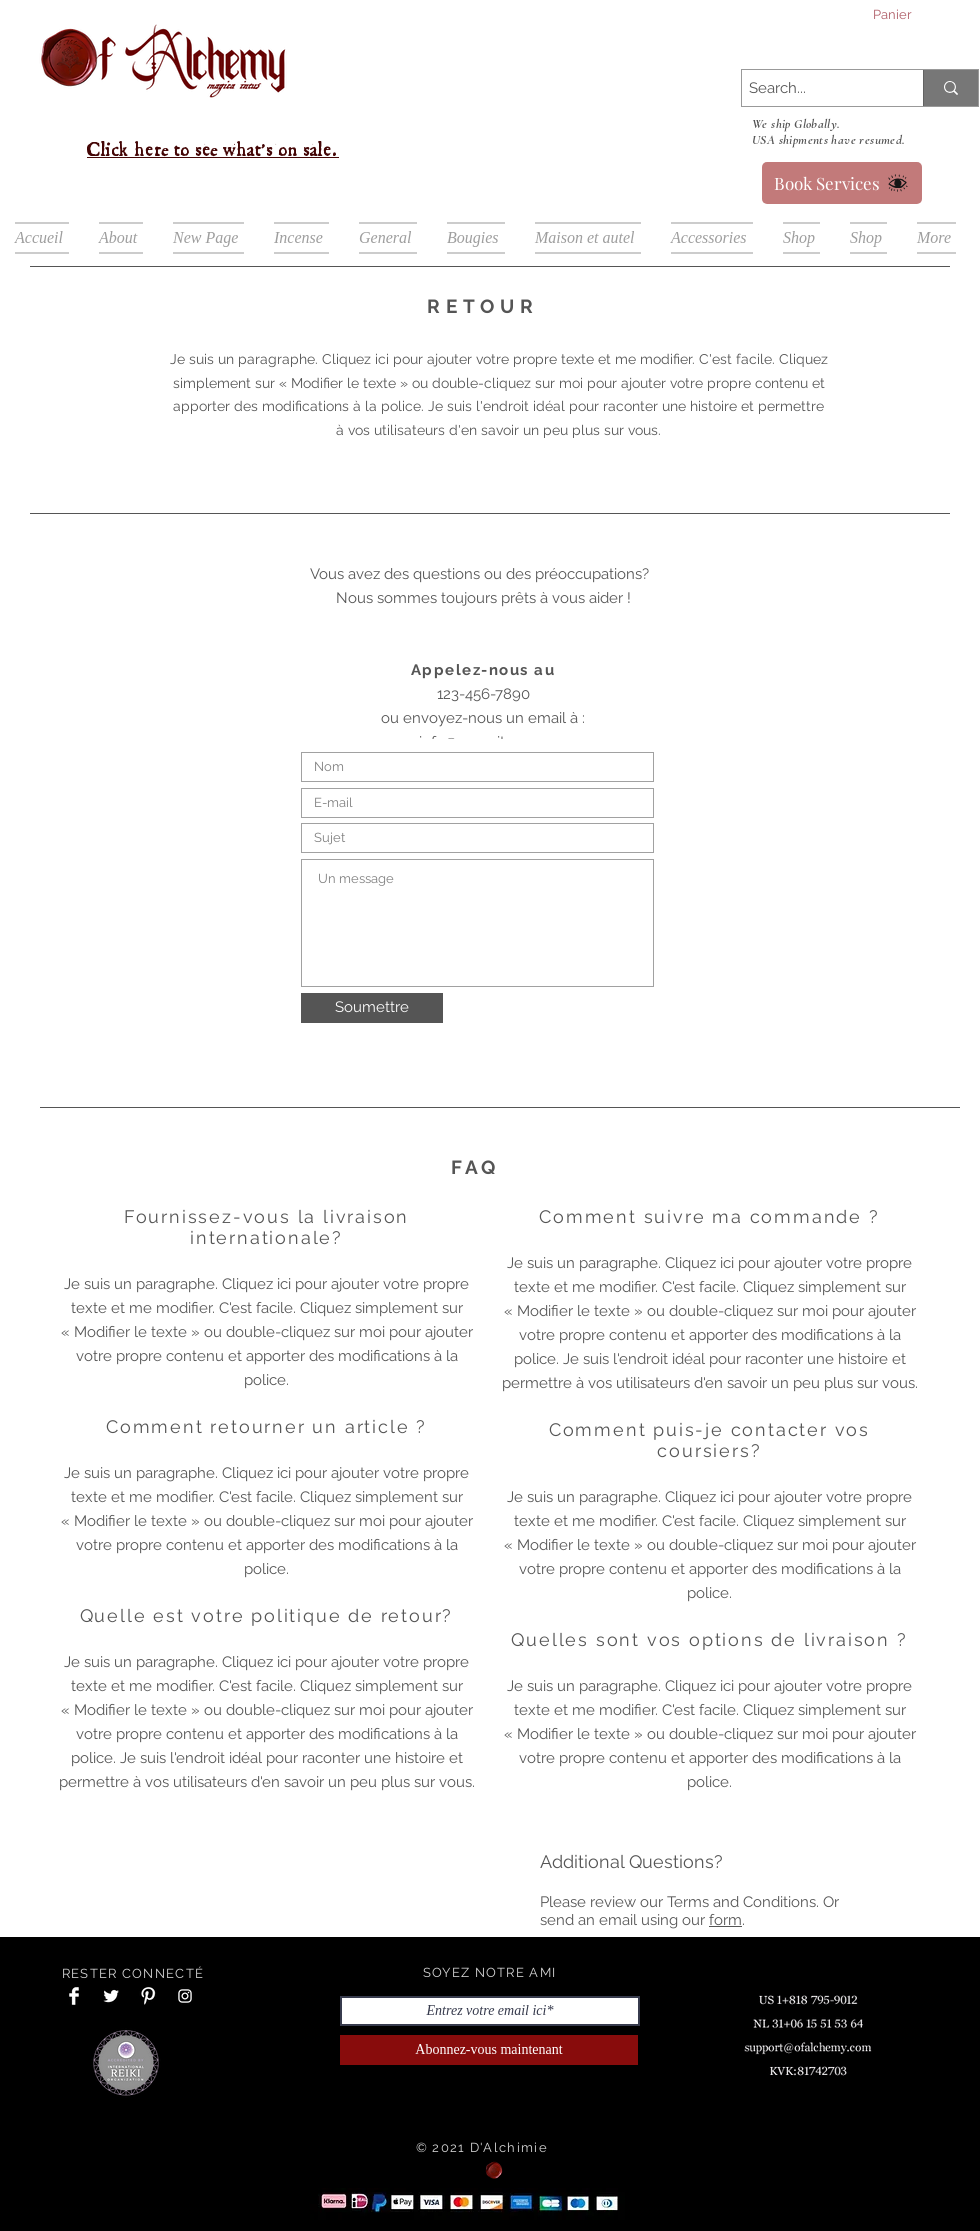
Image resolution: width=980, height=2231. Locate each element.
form (725, 1920)
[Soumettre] (372, 1008)
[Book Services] (842, 183)
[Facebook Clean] (74, 1996)
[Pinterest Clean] (148, 1996)
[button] (913, 14)
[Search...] (815, 88)
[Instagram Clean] (185, 1996)
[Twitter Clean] (111, 1996)
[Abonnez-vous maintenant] (489, 2050)
